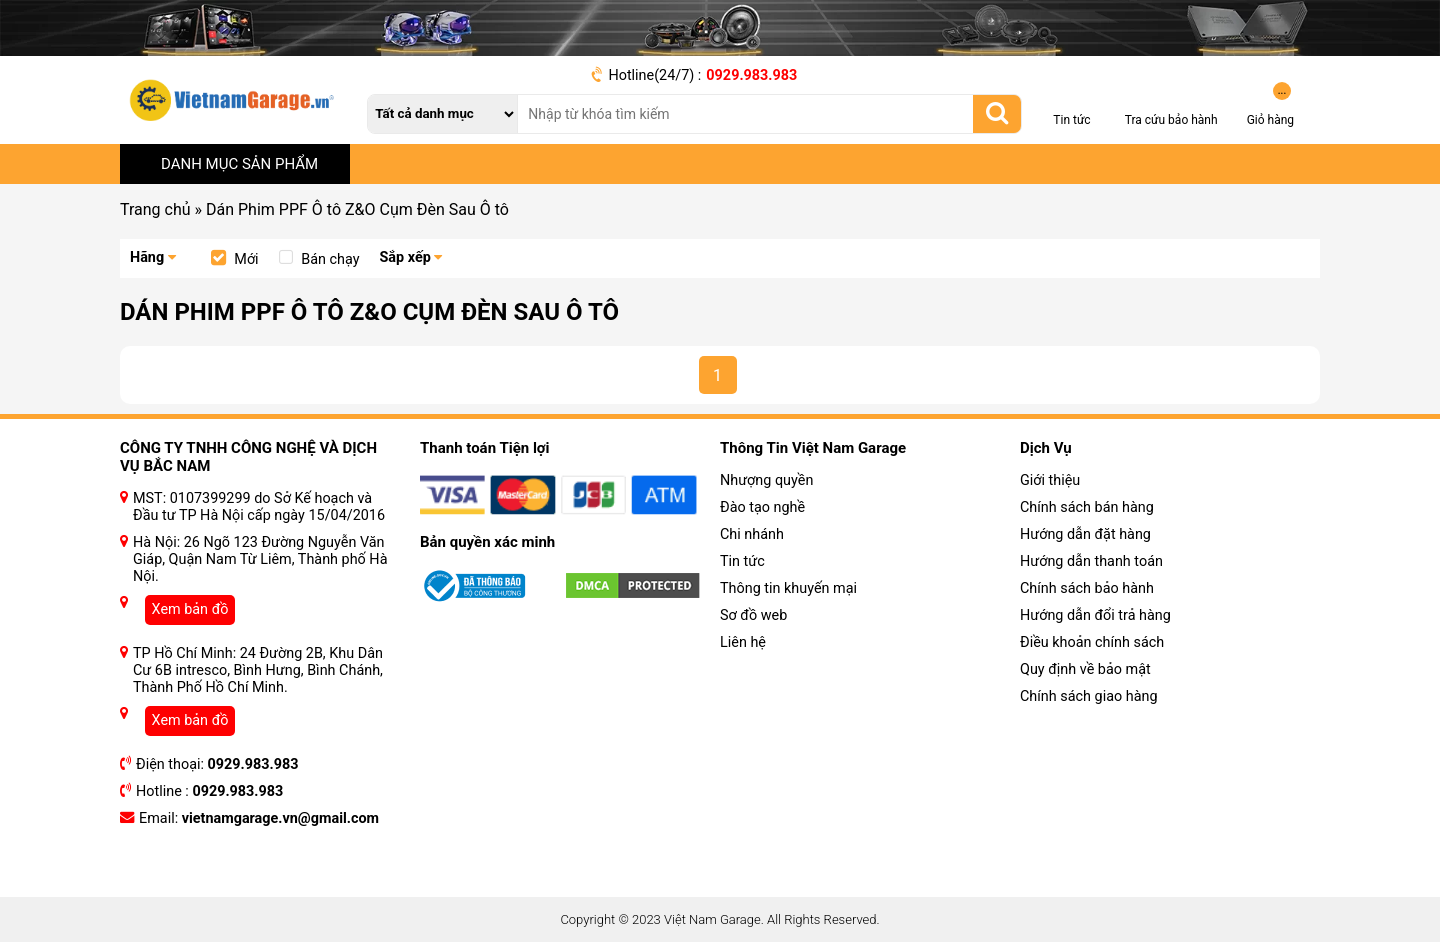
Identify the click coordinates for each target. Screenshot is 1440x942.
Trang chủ (155, 209)
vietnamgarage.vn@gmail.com (280, 818)
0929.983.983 (751, 75)
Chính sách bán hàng (1087, 507)
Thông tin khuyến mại (788, 588)
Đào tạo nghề (762, 507)
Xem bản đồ (190, 609)
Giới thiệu (1050, 480)
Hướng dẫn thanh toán (1091, 561)
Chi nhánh (752, 534)
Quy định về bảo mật (1085, 669)
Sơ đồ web (753, 615)
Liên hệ (743, 642)
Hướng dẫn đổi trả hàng (1095, 615)
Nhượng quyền (766, 480)
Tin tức (742, 561)
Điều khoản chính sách (1092, 642)
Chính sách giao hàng (1089, 696)
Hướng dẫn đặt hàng (1085, 534)
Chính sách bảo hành (1087, 588)
